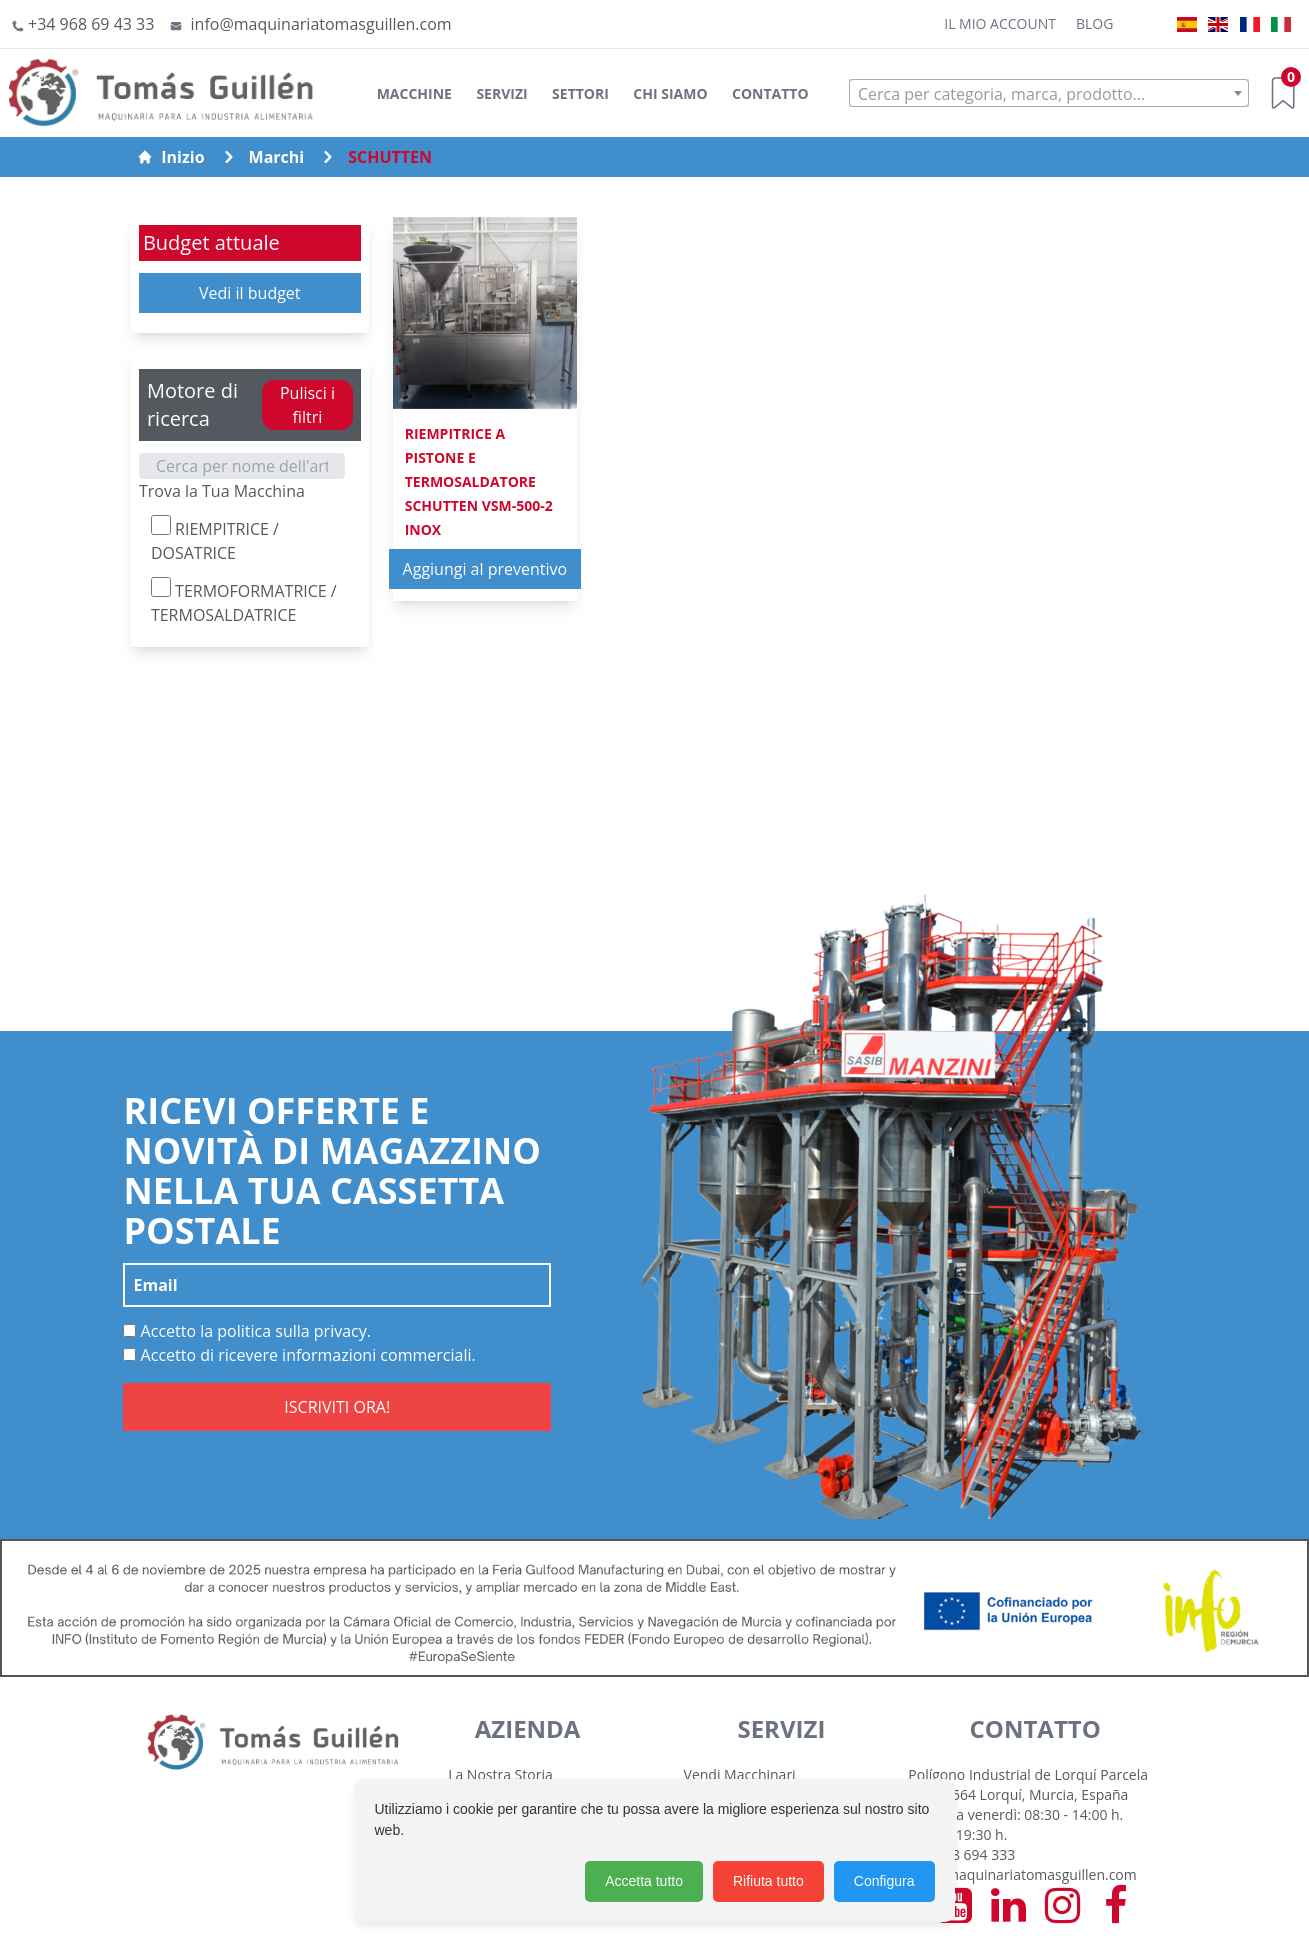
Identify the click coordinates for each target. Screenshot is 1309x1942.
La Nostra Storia (500, 1774)
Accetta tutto (644, 1881)
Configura (884, 1881)
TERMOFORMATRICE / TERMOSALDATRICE (244, 601)
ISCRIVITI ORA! (337, 1407)
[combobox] (1049, 93)
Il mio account (1000, 23)
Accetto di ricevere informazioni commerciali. (299, 1355)
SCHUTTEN (390, 157)
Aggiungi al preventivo (485, 569)
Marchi (277, 157)
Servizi (501, 93)
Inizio (170, 157)
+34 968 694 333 (961, 1854)
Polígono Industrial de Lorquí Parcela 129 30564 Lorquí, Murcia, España (1028, 1784)
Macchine (414, 93)
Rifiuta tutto (768, 1881)
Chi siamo (670, 93)
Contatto (770, 93)
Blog (1094, 23)
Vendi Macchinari (740, 1774)
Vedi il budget (250, 293)
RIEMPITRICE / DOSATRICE (215, 539)
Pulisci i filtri (307, 405)
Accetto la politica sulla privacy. (247, 1331)
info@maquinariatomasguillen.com (1022, 1874)
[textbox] (1049, 94)
